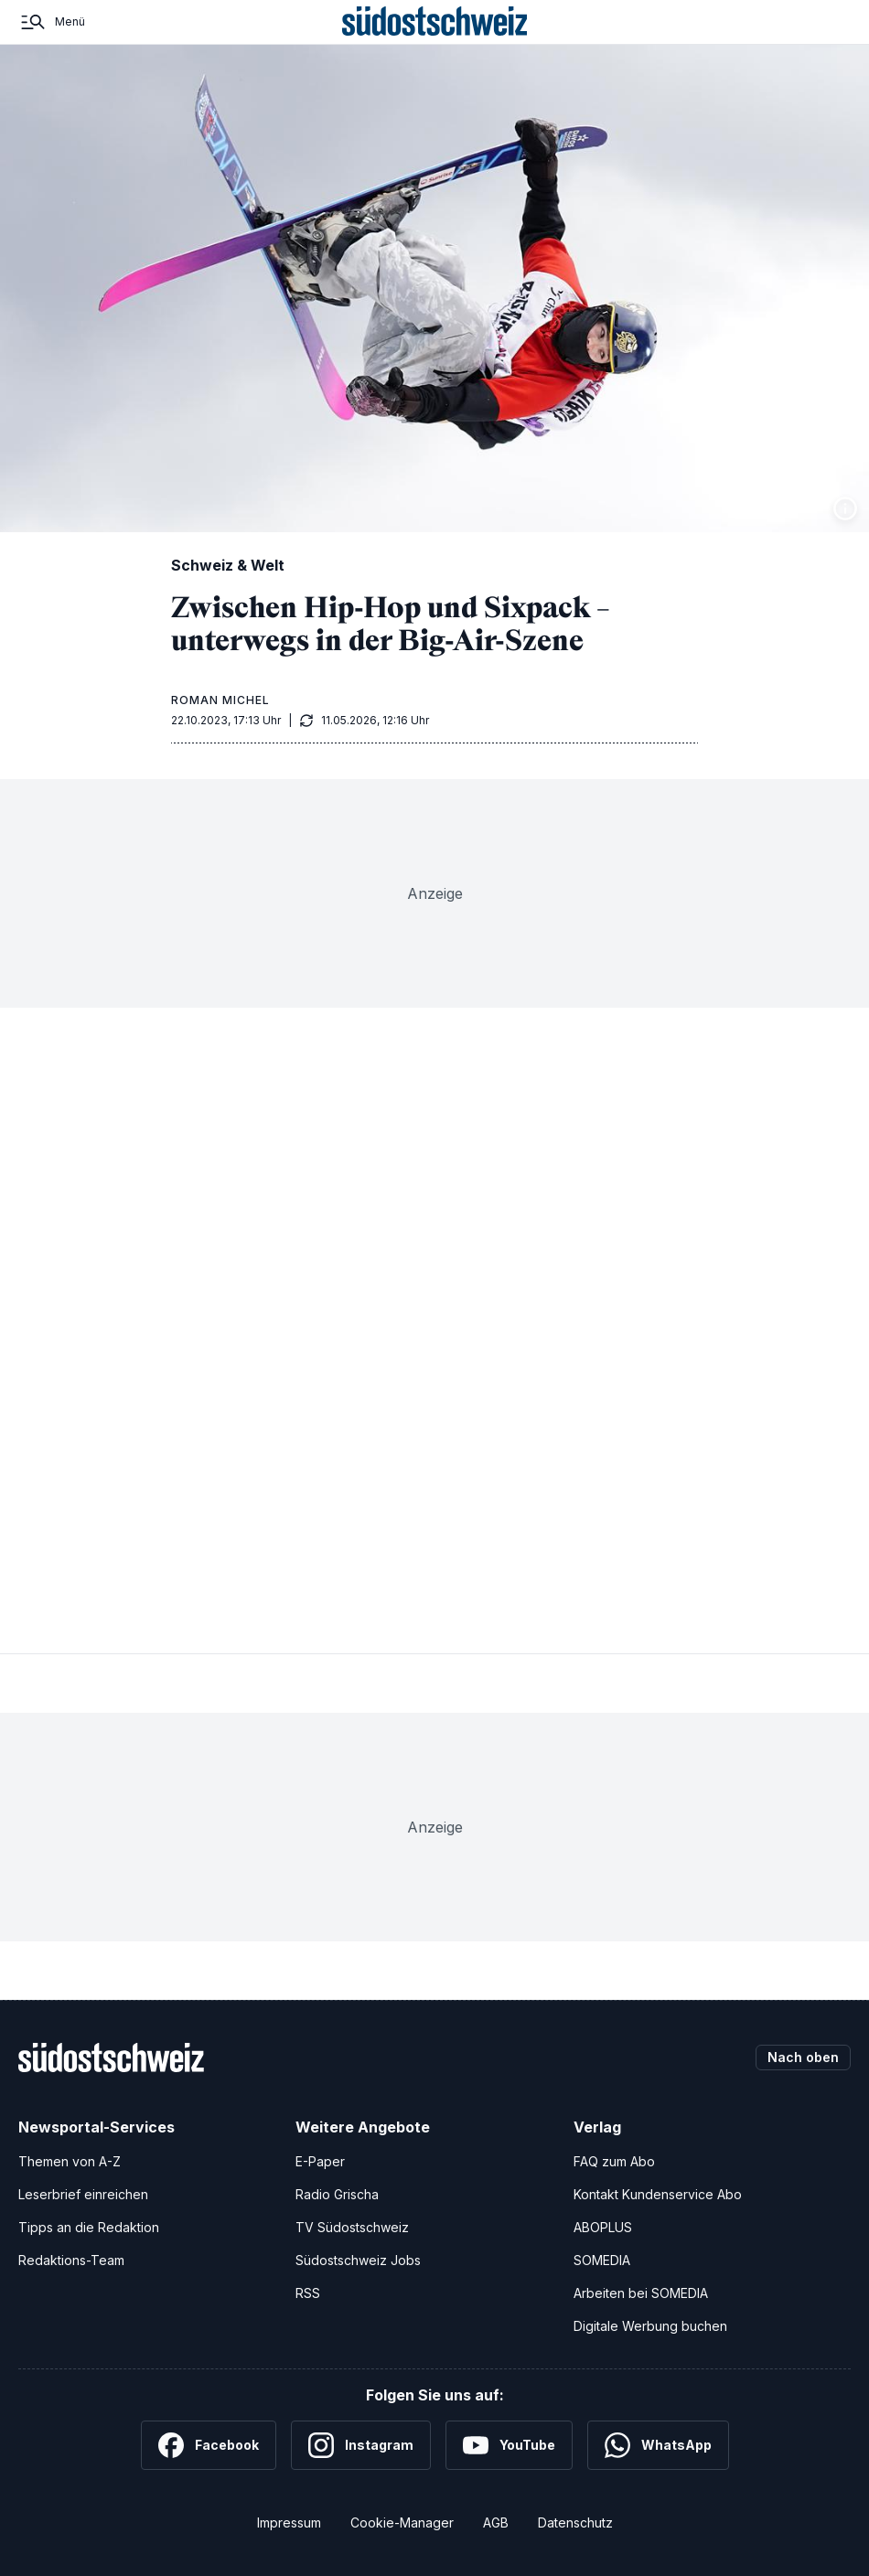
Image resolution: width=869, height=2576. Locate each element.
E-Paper (320, 2161)
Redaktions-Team (71, 2260)
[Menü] (51, 22)
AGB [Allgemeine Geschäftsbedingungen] (496, 2522)
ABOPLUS (603, 2227)
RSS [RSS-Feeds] (307, 2293)
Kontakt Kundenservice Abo (658, 2194)
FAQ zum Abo (614, 2161)
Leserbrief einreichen (83, 2194)
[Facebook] (208, 2445)
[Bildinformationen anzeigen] (845, 508)
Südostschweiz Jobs (358, 2260)
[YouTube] (509, 2445)
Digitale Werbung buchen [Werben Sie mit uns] (650, 2326)
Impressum (289, 2522)
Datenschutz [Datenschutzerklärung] (575, 2522)
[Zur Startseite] (435, 22)
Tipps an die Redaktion (88, 2227)
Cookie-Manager (402, 2522)
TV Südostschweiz (352, 2227)
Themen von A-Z (69, 2161)
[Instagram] (361, 2445)
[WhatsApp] (658, 2445)
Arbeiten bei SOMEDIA (641, 2293)
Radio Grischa (337, 2194)
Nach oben (803, 2057)
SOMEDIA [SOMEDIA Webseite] (602, 2260)
